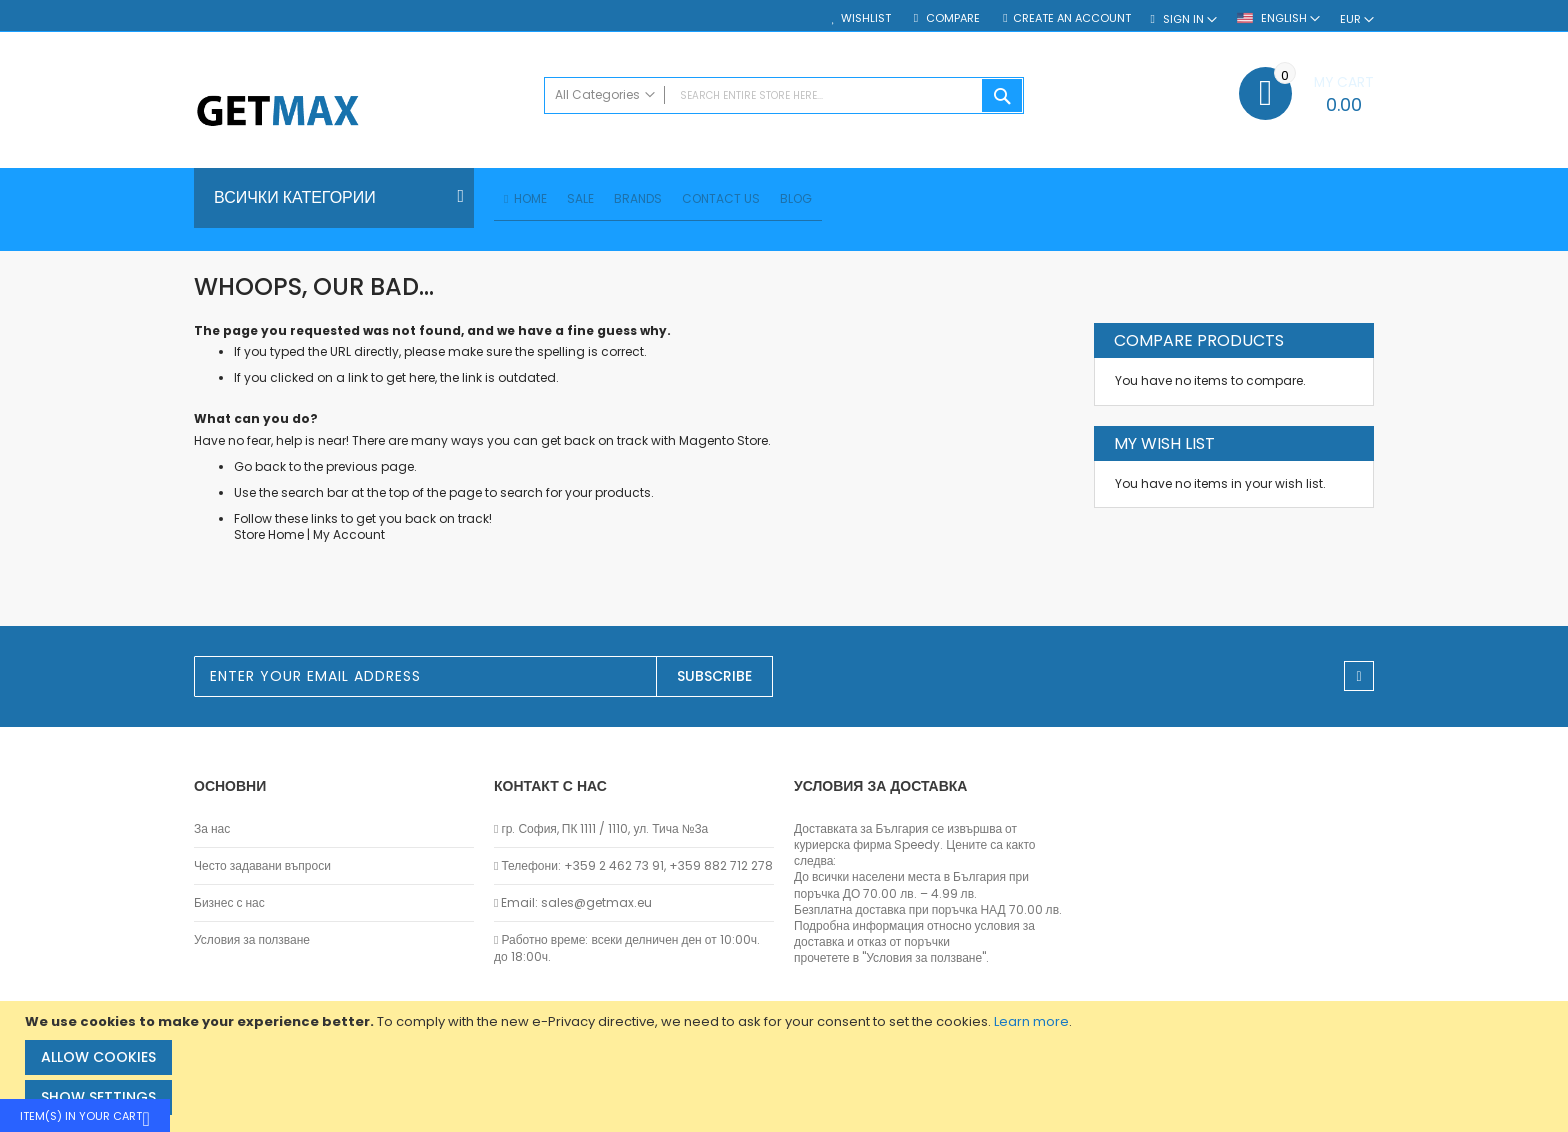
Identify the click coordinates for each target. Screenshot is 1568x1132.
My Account (349, 537)
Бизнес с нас (229, 903)
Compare (951, 18)
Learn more (1031, 1021)
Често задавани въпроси (262, 866)
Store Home (269, 537)
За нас (212, 829)
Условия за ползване (252, 940)
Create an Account (1072, 18)
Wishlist (866, 18)
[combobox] (784, 95)
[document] (786, 1066)
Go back (260, 469)
